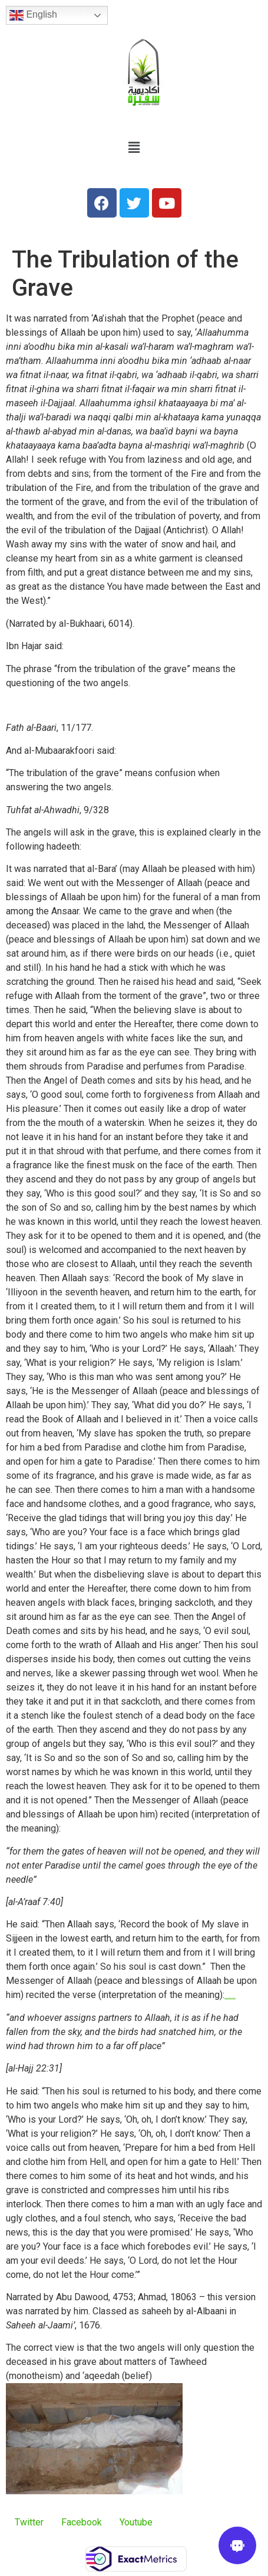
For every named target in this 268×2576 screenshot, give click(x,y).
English (33, 15)
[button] (134, 147)
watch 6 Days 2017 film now (230, 1997)
